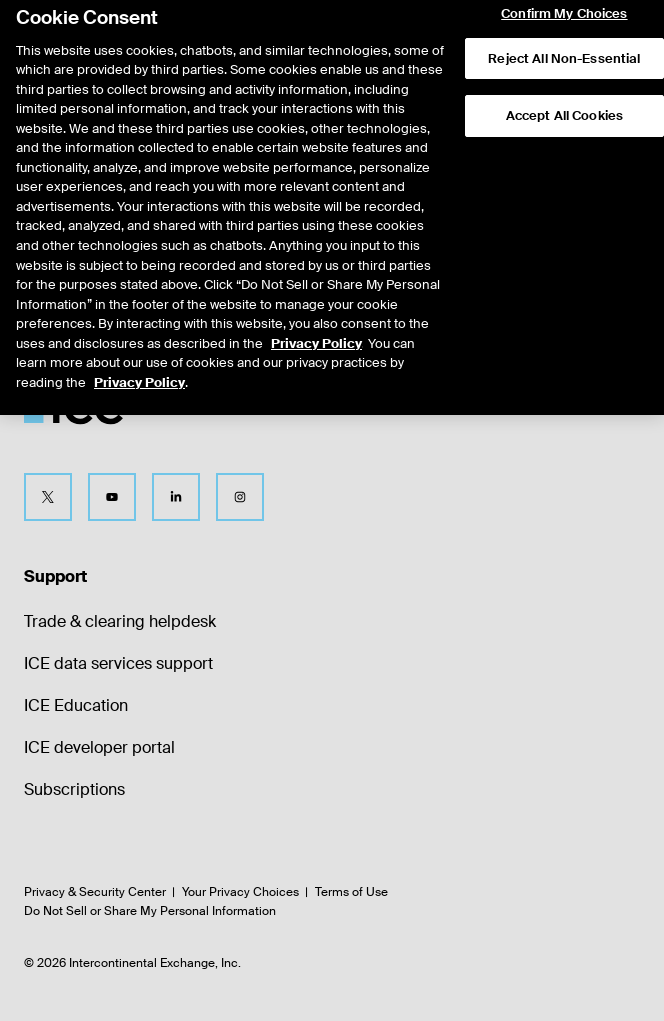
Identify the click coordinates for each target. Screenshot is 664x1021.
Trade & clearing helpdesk (120, 621)
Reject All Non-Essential (564, 42)
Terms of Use (351, 892)
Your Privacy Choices (240, 892)
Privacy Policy (316, 327)
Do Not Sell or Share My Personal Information (150, 911)
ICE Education (76, 705)
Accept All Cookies (564, 100)
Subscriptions (74, 789)
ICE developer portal (99, 747)
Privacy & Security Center (95, 892)
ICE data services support (118, 663)
